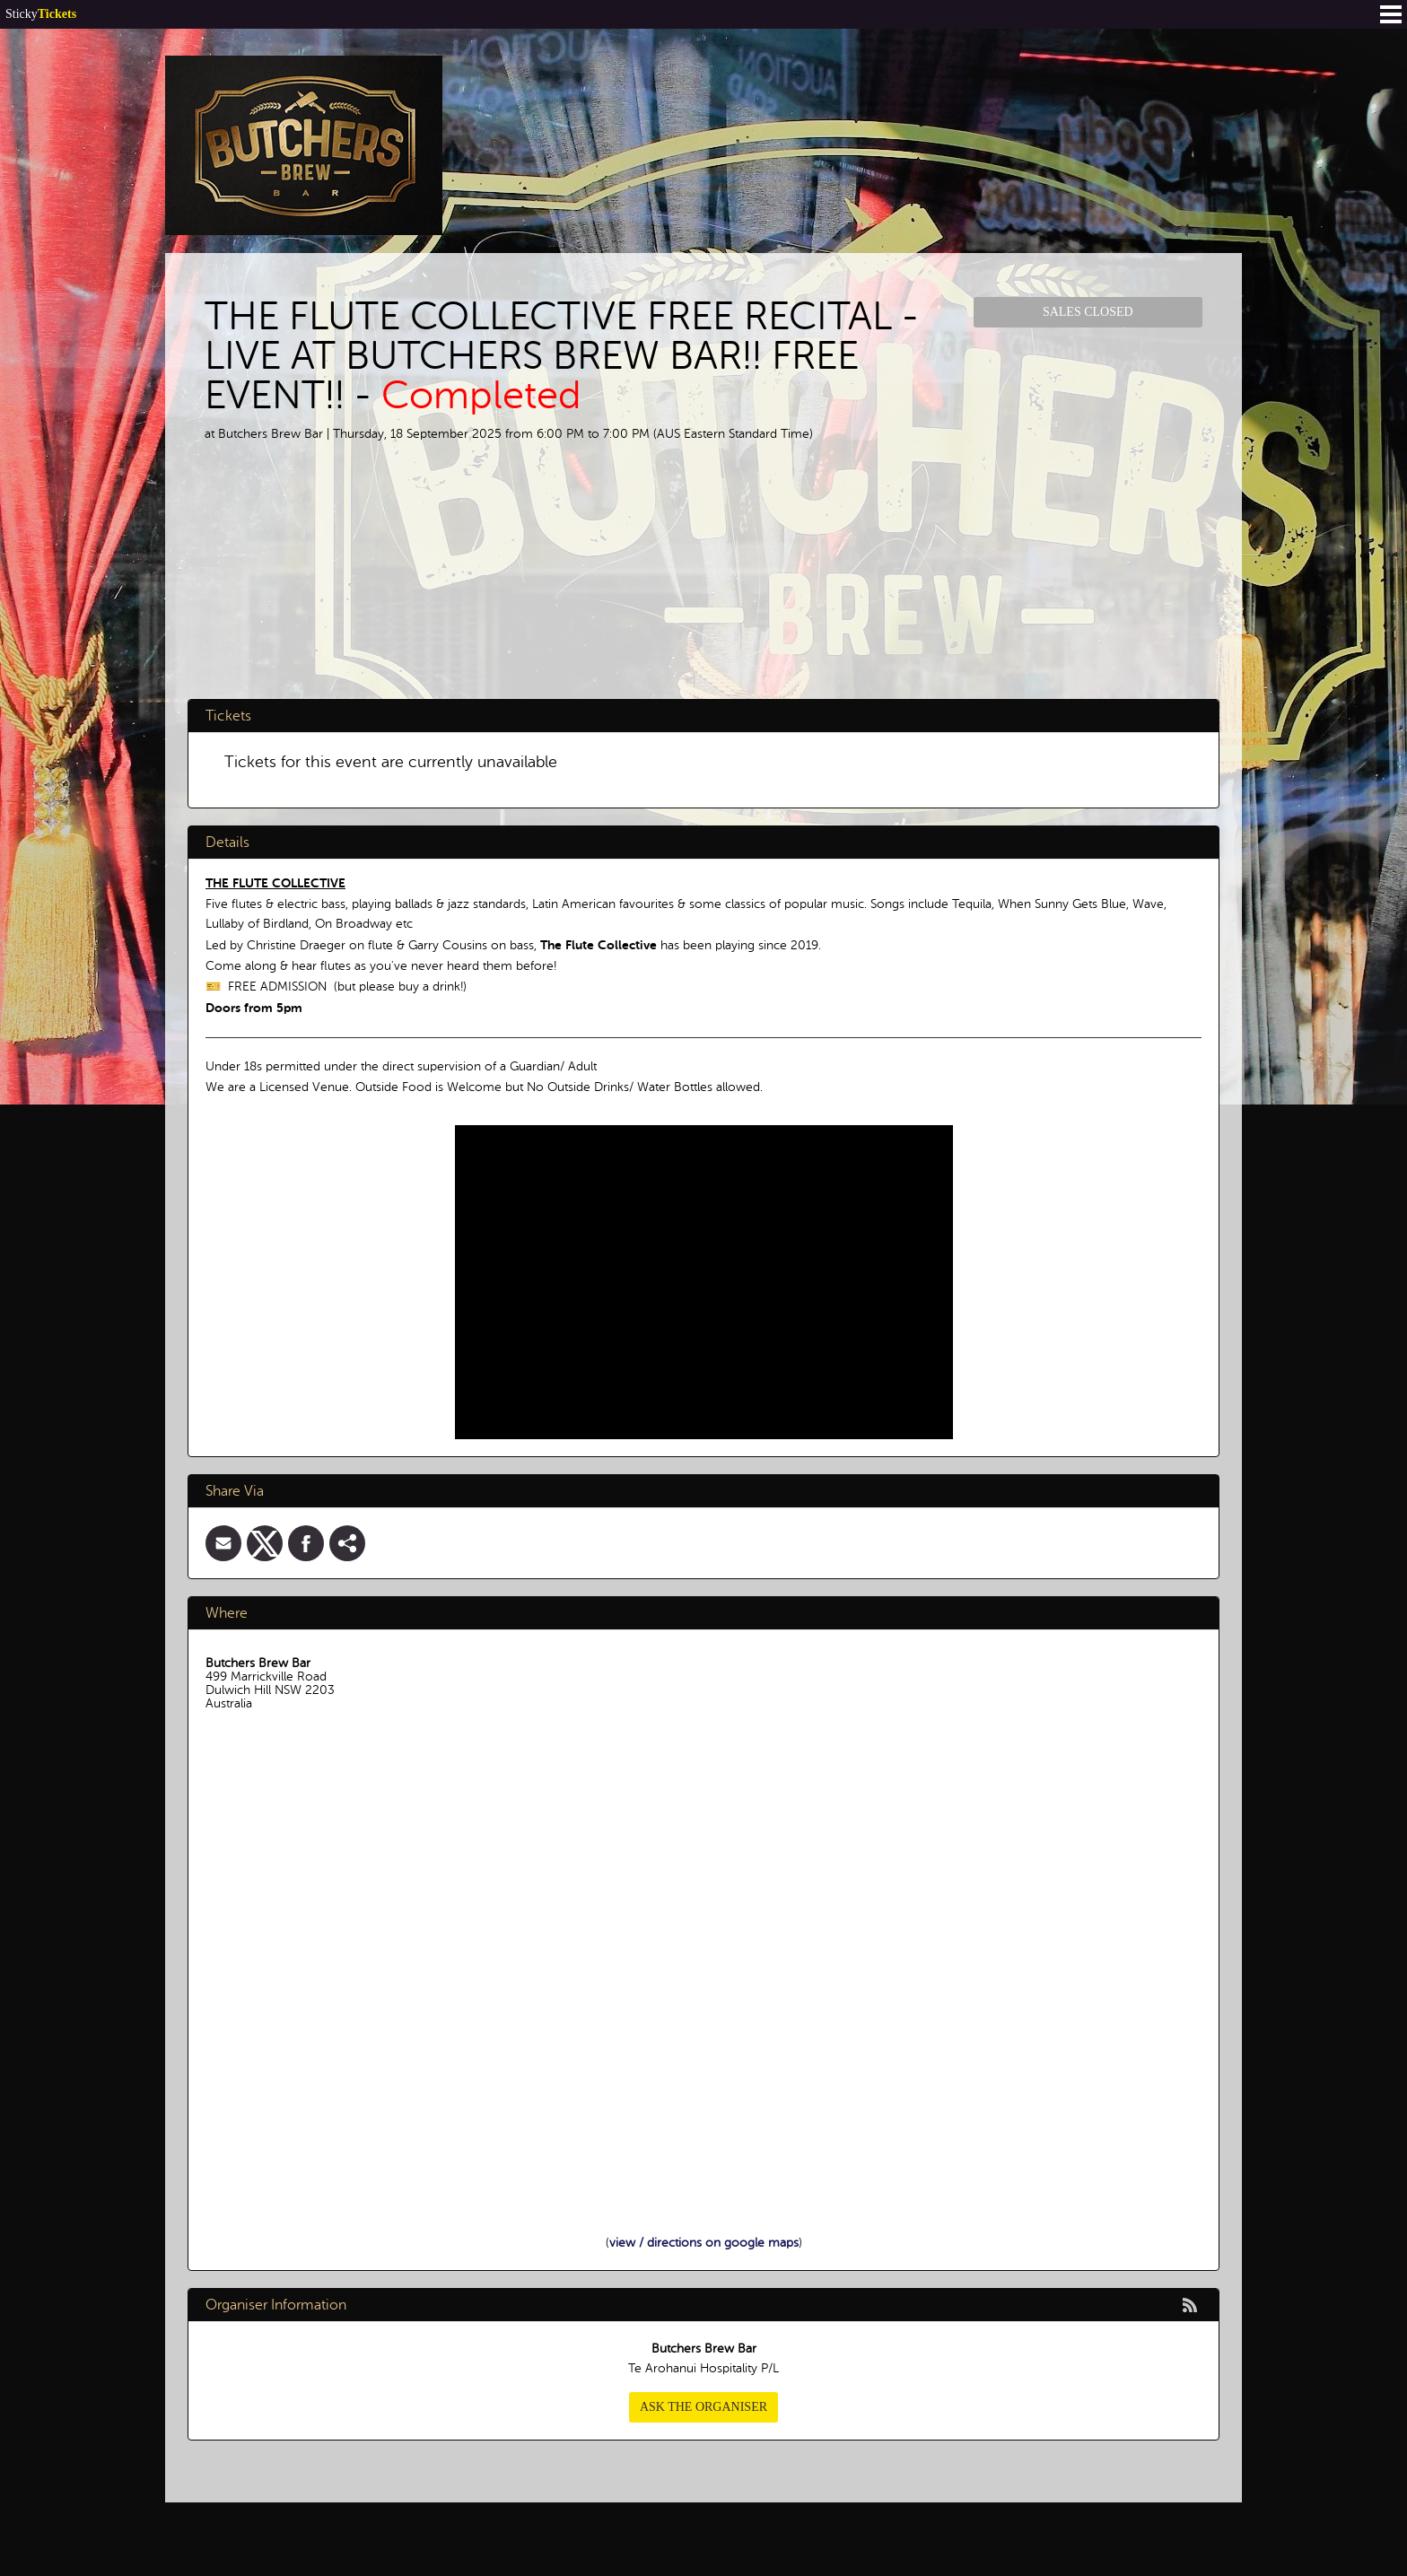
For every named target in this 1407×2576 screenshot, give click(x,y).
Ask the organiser (703, 2407)
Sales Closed (1088, 312)
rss (1190, 2305)
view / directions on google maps (704, 2242)
